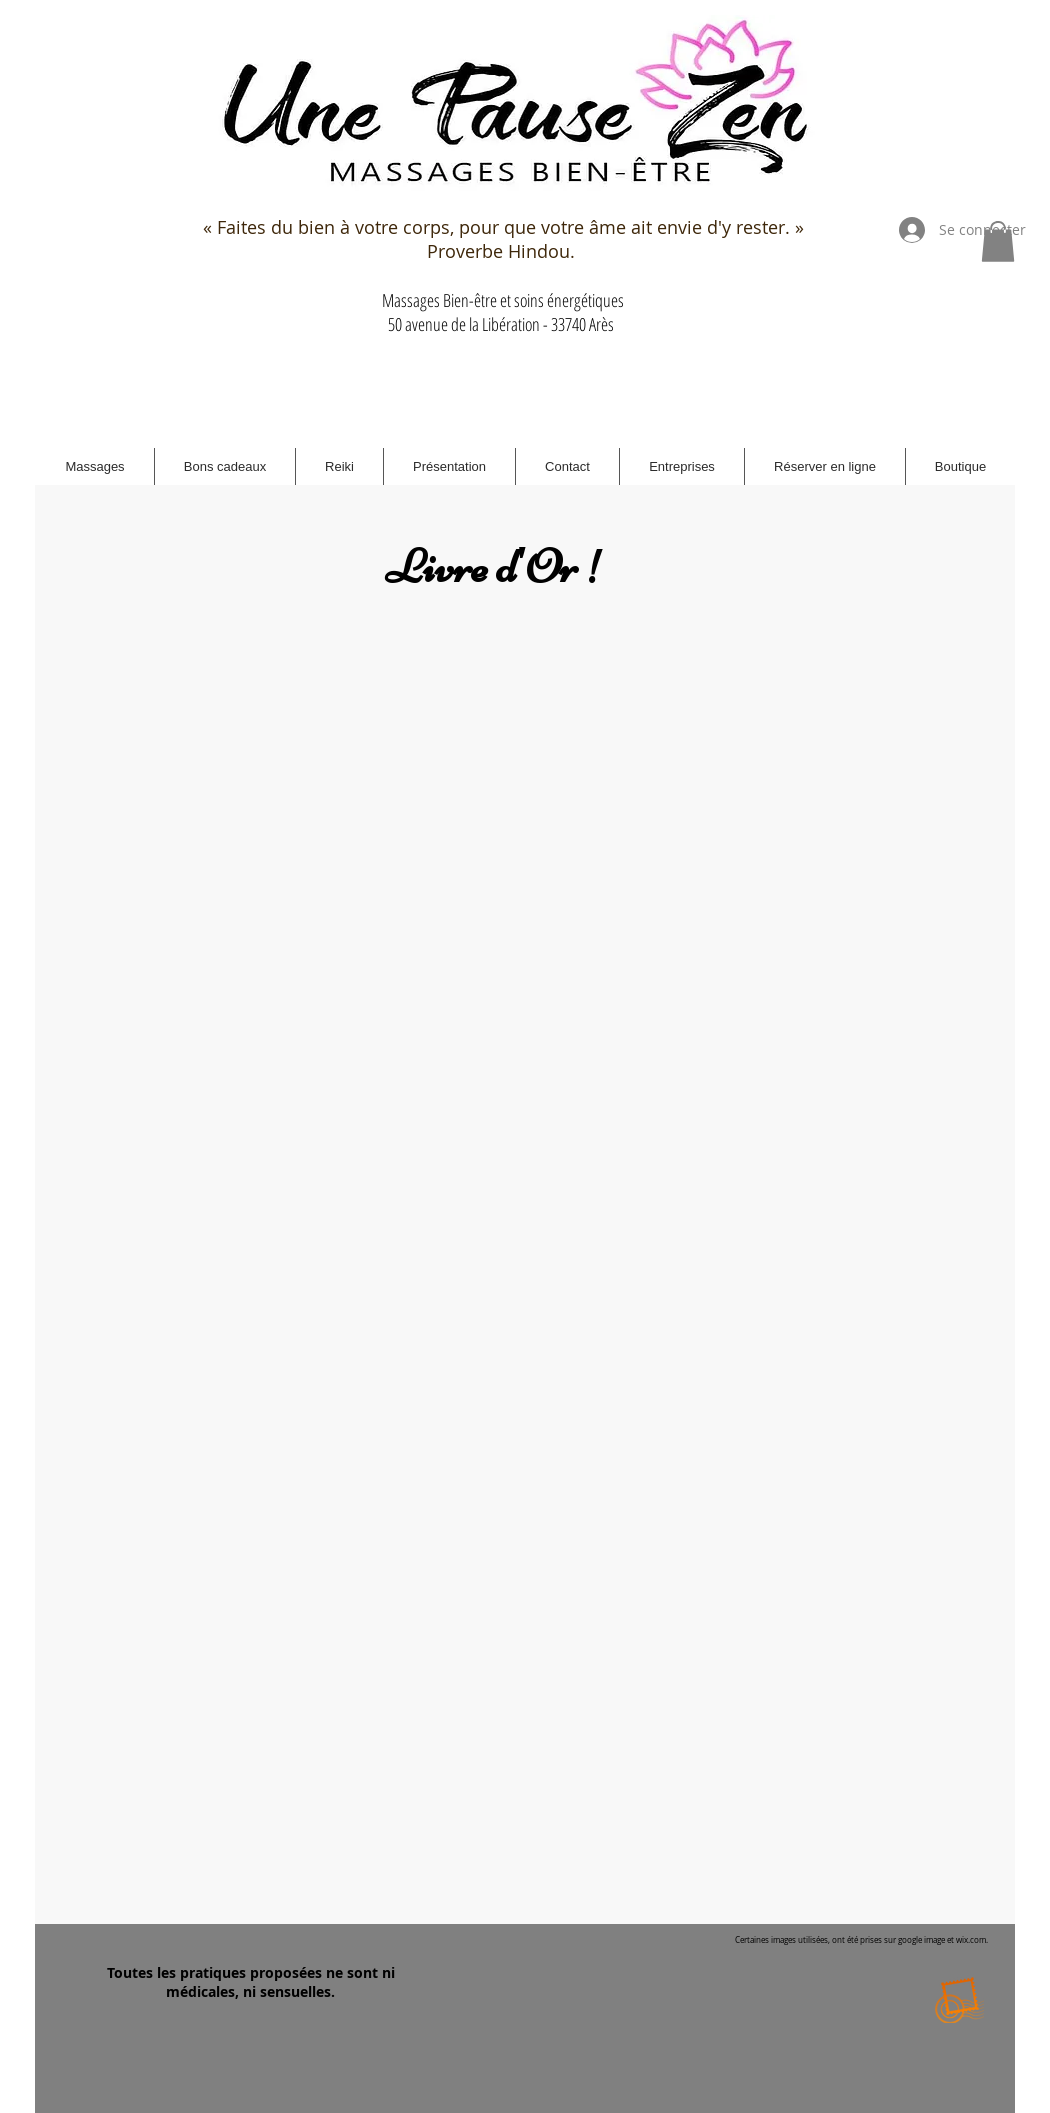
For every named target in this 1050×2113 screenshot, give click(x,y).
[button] (998, 241)
